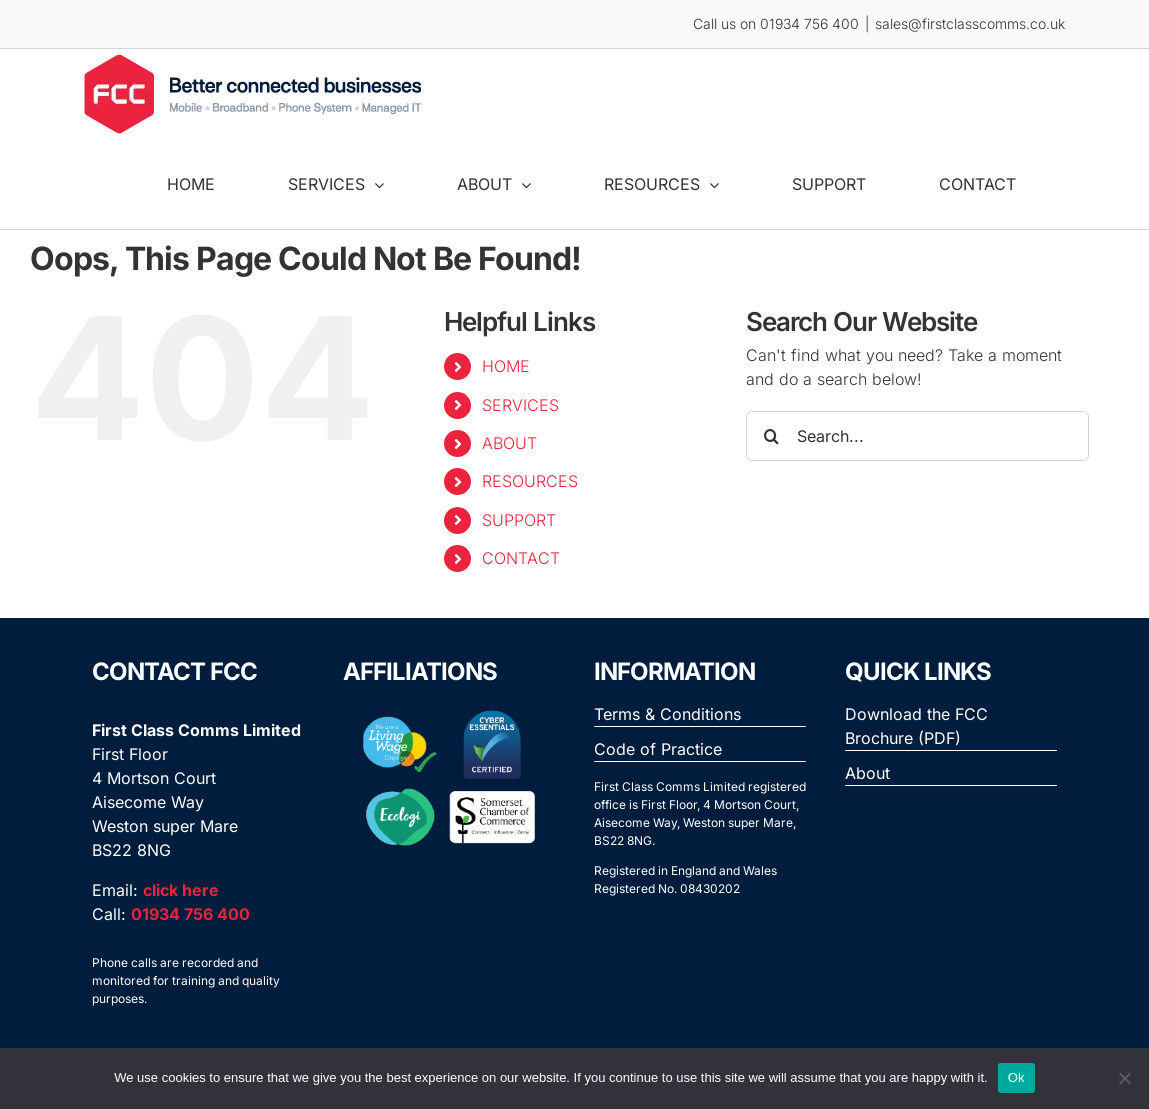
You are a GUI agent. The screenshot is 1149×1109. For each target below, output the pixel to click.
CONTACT (521, 558)
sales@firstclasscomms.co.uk (970, 23)
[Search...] (917, 436)
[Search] (771, 436)
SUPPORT (519, 520)
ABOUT (509, 443)
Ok (1016, 1077)
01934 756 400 (809, 23)
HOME (506, 366)
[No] (1124, 1078)
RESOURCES (530, 481)
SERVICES (520, 405)
